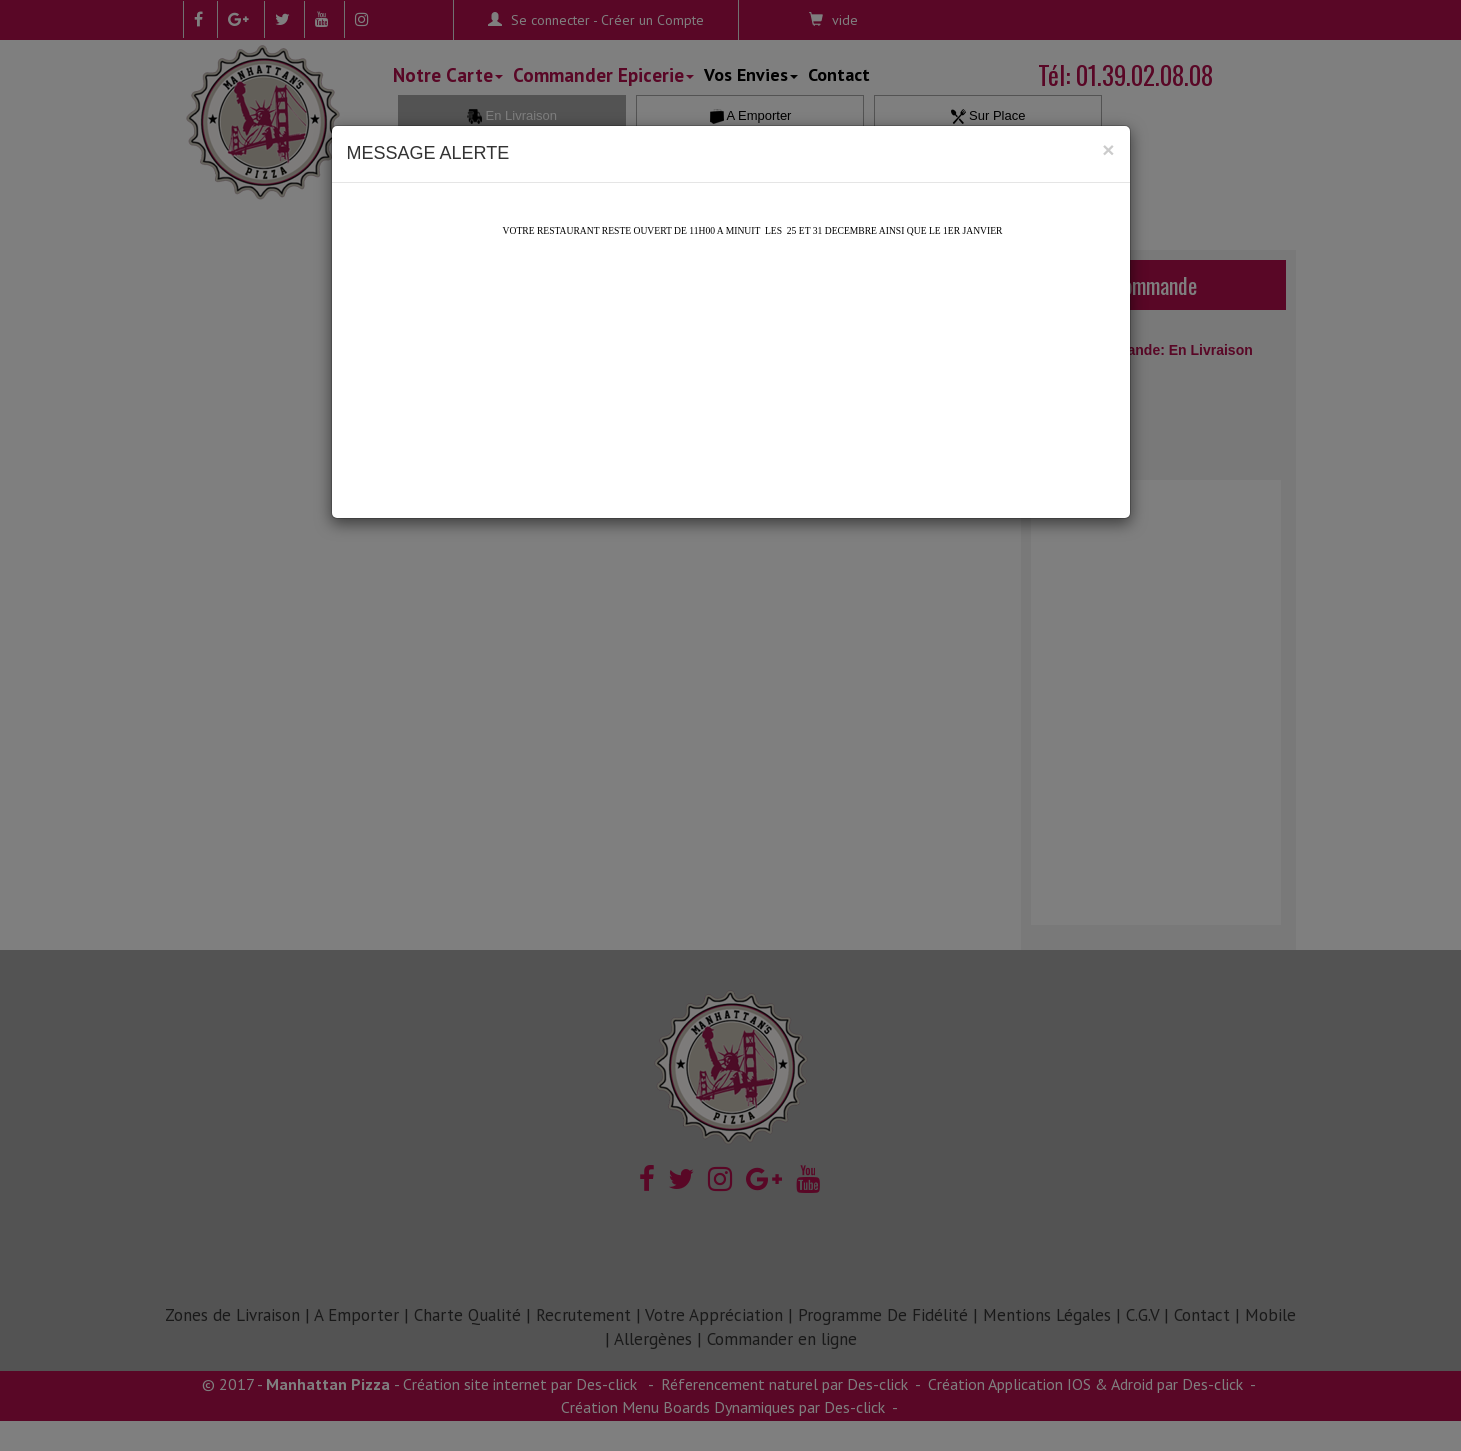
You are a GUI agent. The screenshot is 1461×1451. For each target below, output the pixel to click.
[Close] (1108, 149)
